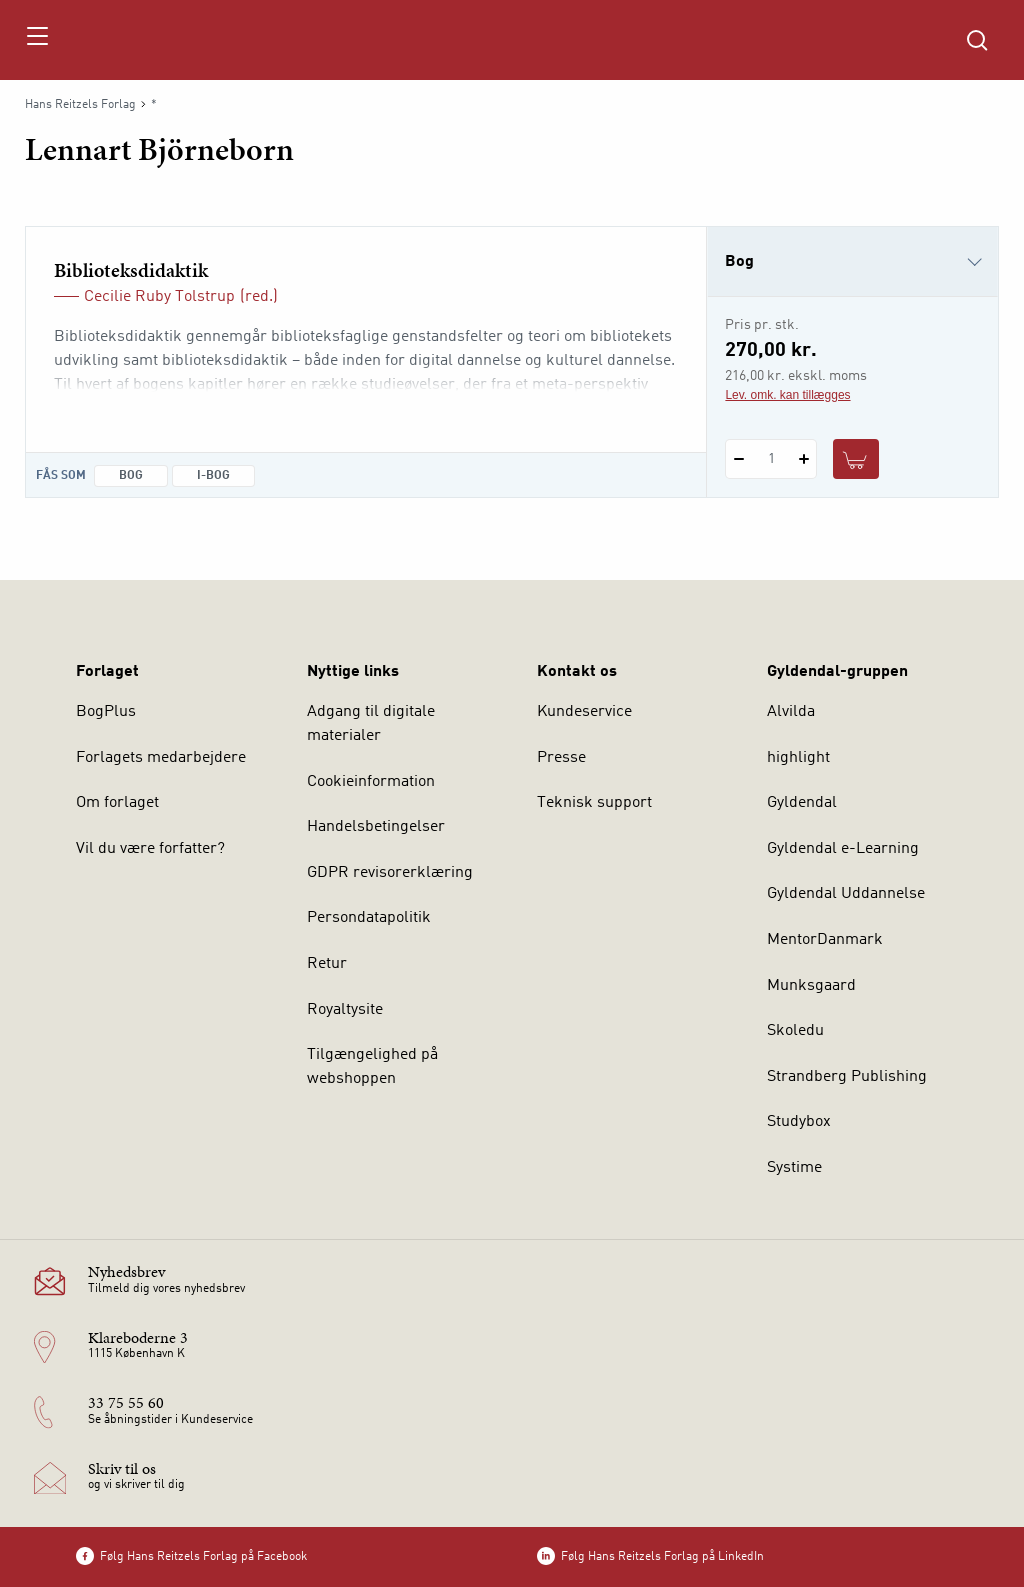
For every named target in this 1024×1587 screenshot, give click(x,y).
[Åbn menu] (36, 40)
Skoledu (795, 1031)
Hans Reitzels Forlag (80, 105)
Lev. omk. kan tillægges (787, 395)
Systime (794, 1168)
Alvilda (791, 712)
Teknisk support (594, 803)
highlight (798, 758)
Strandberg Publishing (847, 1077)
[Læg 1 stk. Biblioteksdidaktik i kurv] (856, 459)
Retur (327, 964)
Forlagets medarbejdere (161, 758)
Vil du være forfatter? (150, 849)
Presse (561, 758)
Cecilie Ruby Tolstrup (159, 297)
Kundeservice (584, 712)
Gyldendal (802, 803)
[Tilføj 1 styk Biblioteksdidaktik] (803, 459)
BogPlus (106, 712)
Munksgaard (811, 986)
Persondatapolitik (369, 918)
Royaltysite (345, 1010)
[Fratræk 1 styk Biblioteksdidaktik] (738, 459)
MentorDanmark (825, 940)
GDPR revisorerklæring (390, 873)
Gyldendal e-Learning (843, 849)
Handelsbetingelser (376, 827)
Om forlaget (117, 803)
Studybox (799, 1122)
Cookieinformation (371, 782)
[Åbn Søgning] (977, 40)
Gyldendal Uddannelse (846, 894)
